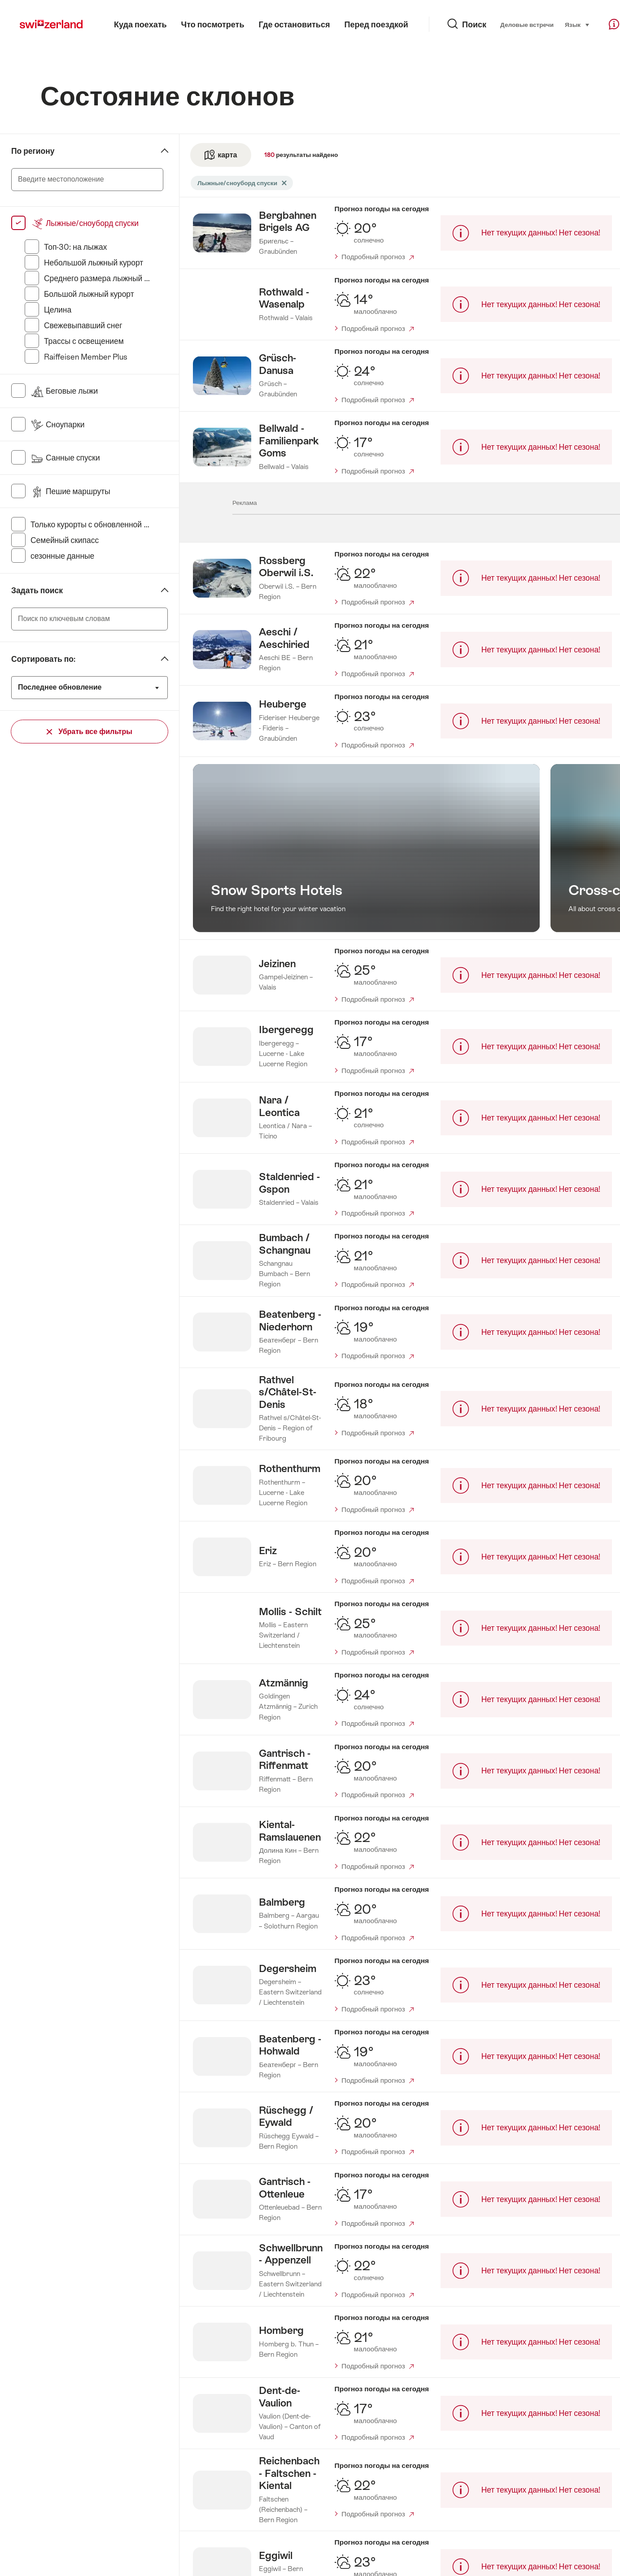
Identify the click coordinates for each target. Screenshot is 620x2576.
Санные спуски (65, 457)
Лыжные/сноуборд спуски (85, 223)
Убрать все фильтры (89, 731)
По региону (32, 151)
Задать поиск (37, 590)
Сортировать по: (43, 659)
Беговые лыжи (64, 391)
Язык (553, 24)
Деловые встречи (502, 24)
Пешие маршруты (70, 491)
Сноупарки (58, 424)
